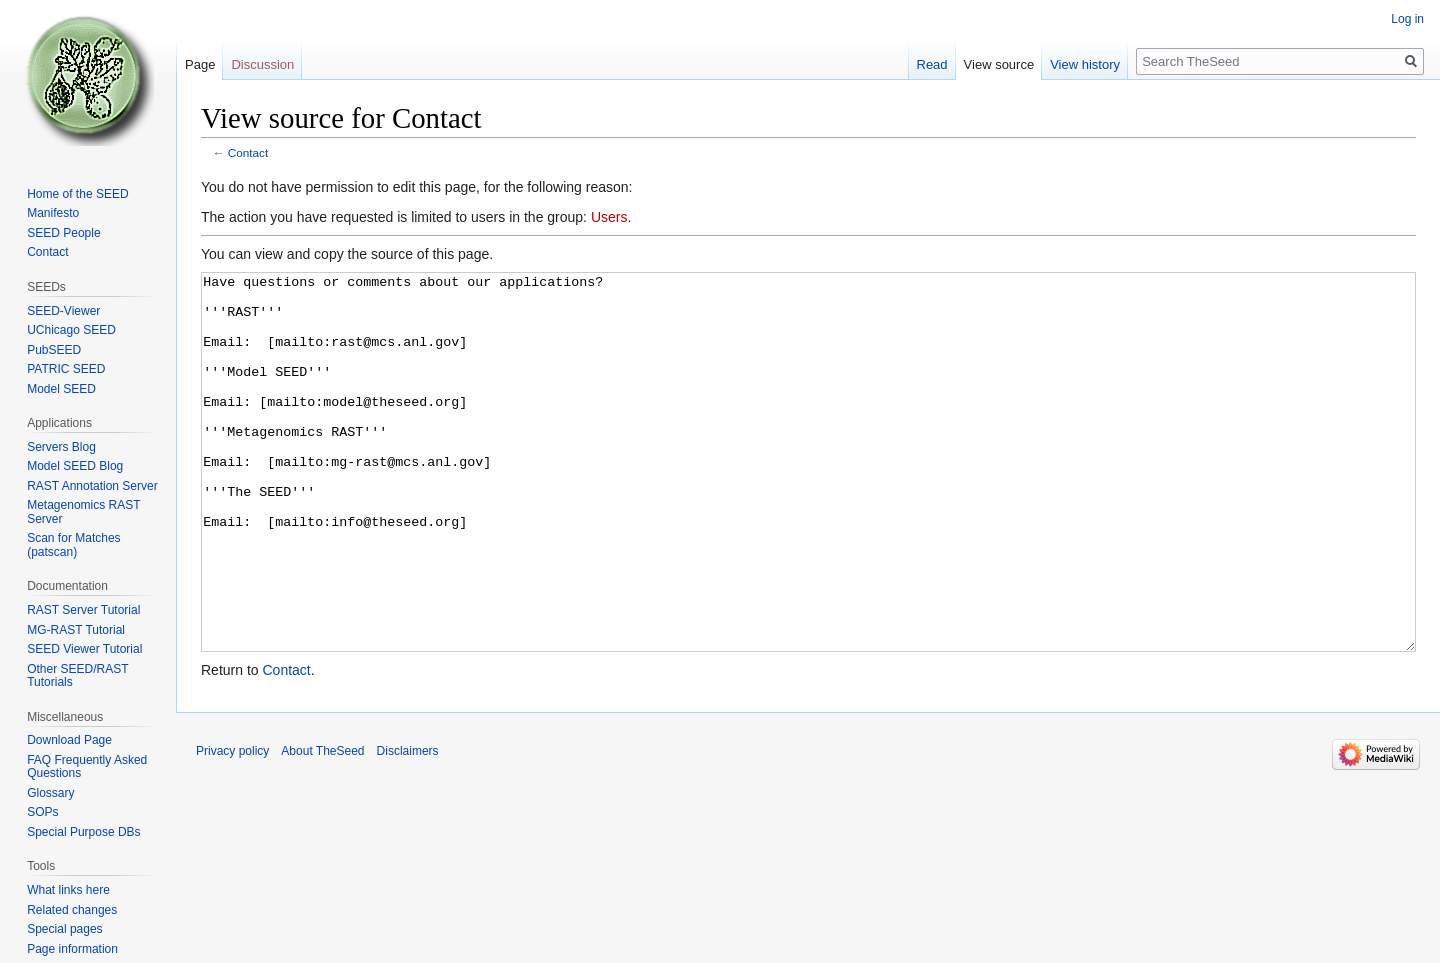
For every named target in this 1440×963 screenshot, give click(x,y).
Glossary (50, 793)
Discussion (262, 64)
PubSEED (54, 350)
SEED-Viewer (63, 311)
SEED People (63, 233)
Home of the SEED (77, 194)
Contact (248, 152)
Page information (72, 949)
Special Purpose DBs (83, 832)
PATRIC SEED (66, 369)
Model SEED (61, 389)
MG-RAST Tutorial (76, 630)
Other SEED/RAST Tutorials (77, 676)
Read (932, 64)
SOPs (42, 812)
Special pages (64, 929)
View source (999, 64)
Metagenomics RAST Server (83, 512)
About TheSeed (322, 826)
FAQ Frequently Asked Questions (87, 767)
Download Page (69, 740)
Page (200, 64)
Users (609, 217)
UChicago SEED (71, 330)
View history (1085, 64)
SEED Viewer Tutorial (84, 649)
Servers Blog (61, 447)
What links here (68, 890)
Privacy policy (232, 826)
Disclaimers (408, 826)
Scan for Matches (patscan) (73, 545)
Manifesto (53, 213)
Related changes (72, 910)
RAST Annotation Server (92, 486)
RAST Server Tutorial (83, 610)
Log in (1407, 19)
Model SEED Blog (75, 466)
